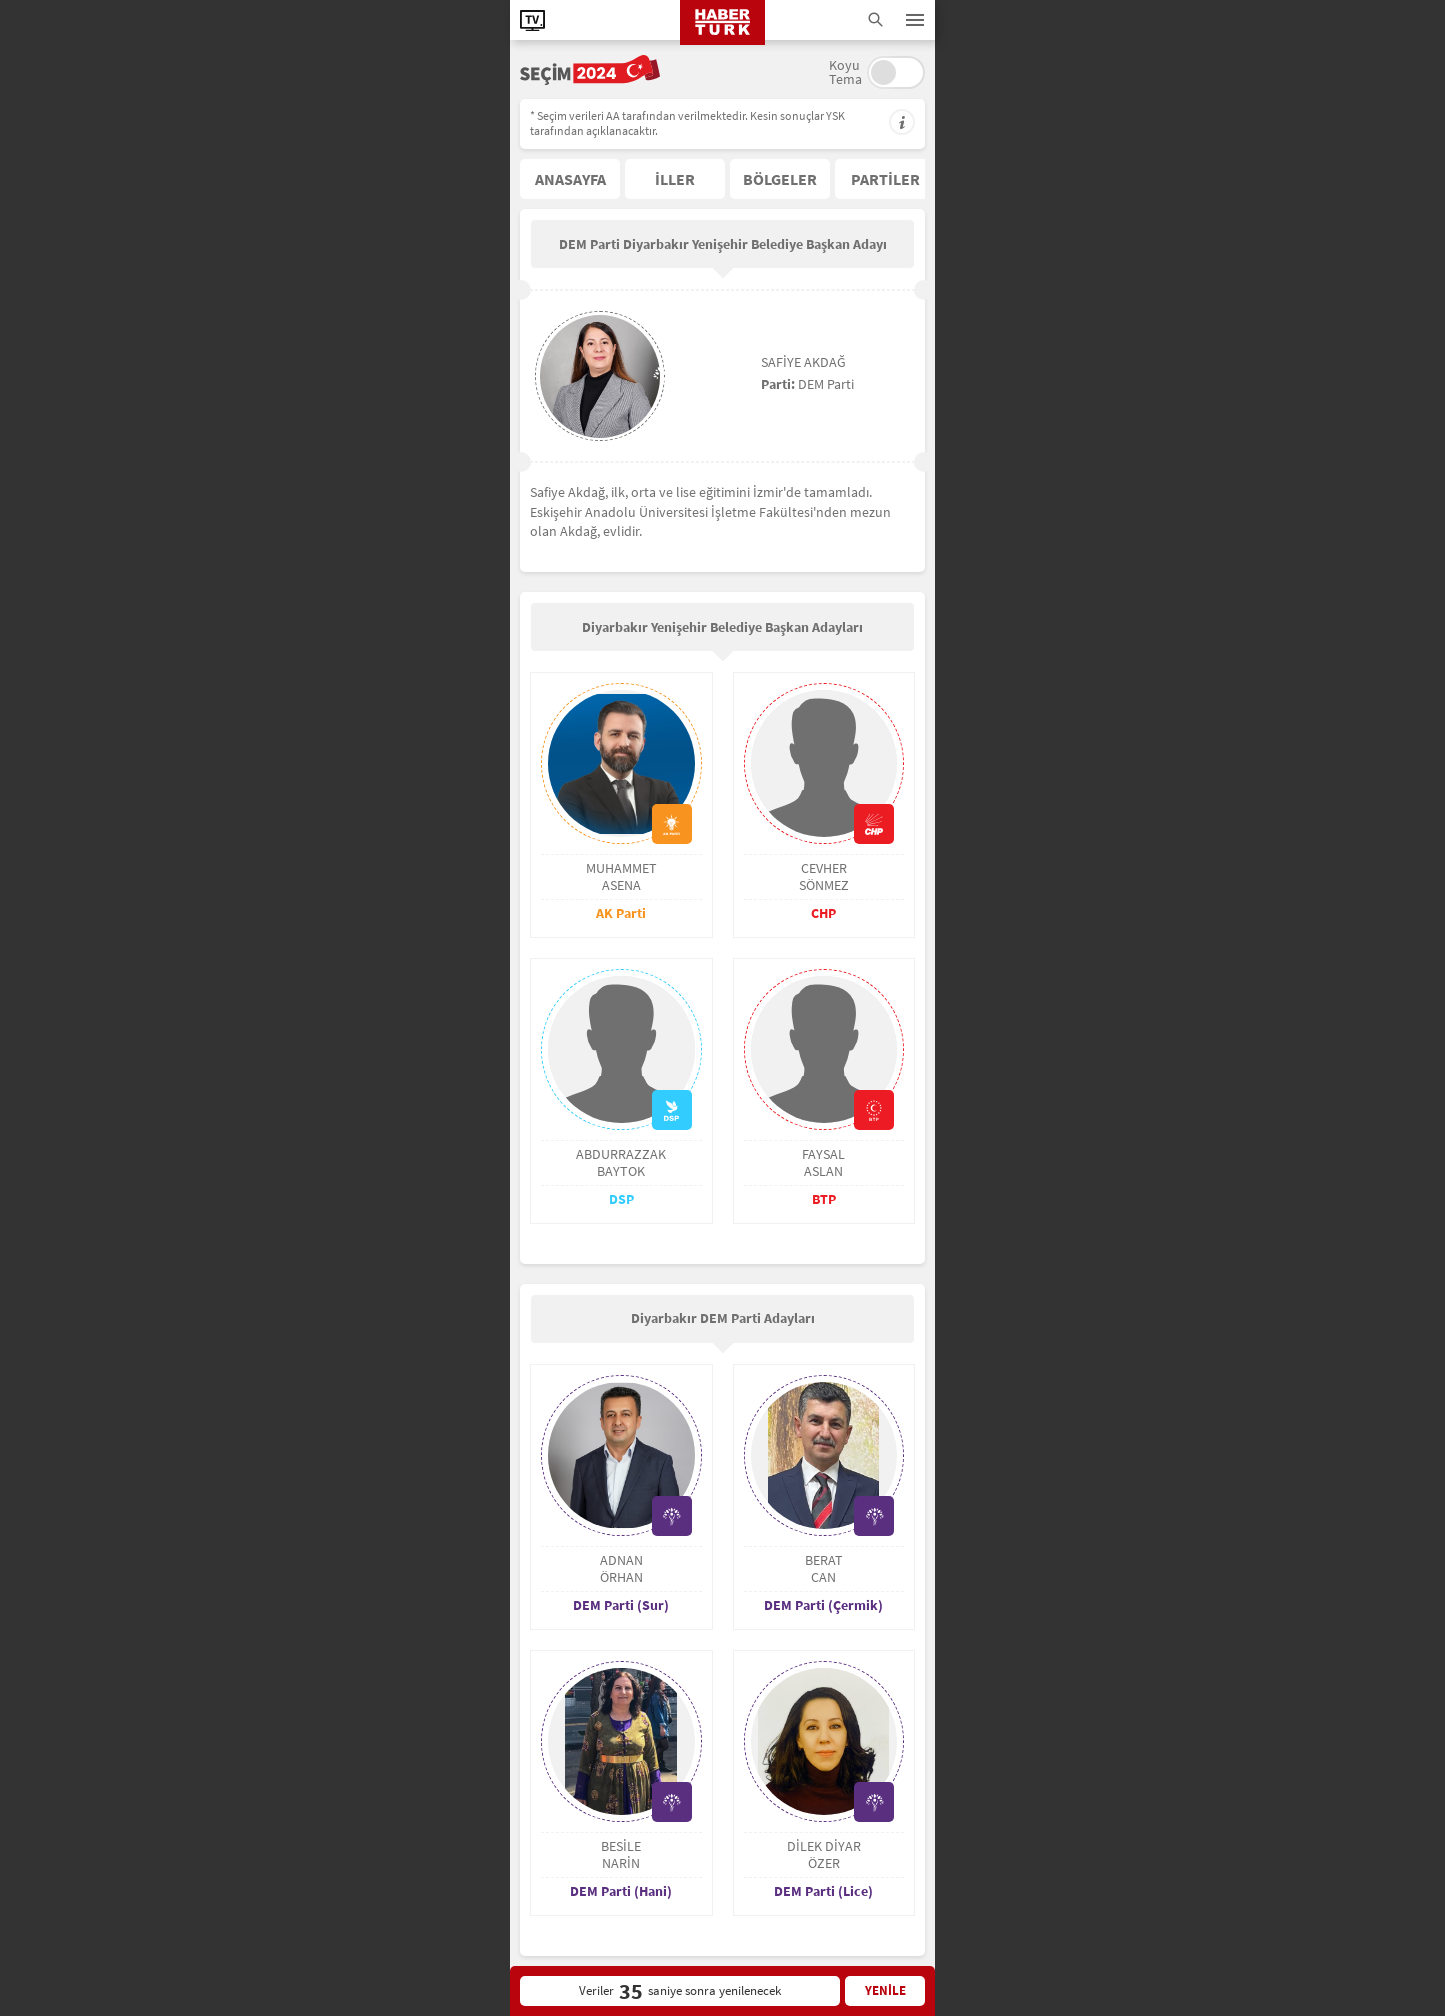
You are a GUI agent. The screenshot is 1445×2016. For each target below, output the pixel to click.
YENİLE (885, 1990)
